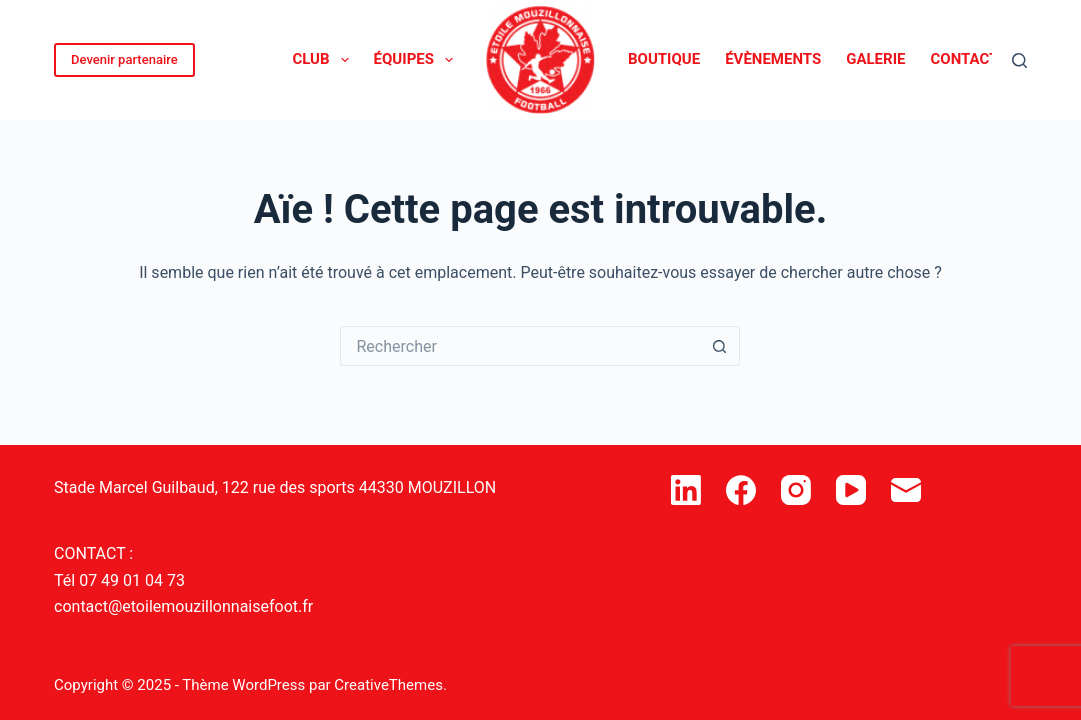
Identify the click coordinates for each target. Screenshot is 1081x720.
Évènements (773, 59)
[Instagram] (796, 490)
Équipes (417, 60)
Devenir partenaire (124, 59)
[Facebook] (741, 490)
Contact (965, 59)
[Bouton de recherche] (720, 346)
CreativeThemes (388, 685)
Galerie (875, 59)
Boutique (664, 59)
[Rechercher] (1019, 60)
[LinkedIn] (686, 490)
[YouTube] (851, 490)
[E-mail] (906, 490)
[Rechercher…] (520, 346)
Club (324, 60)
